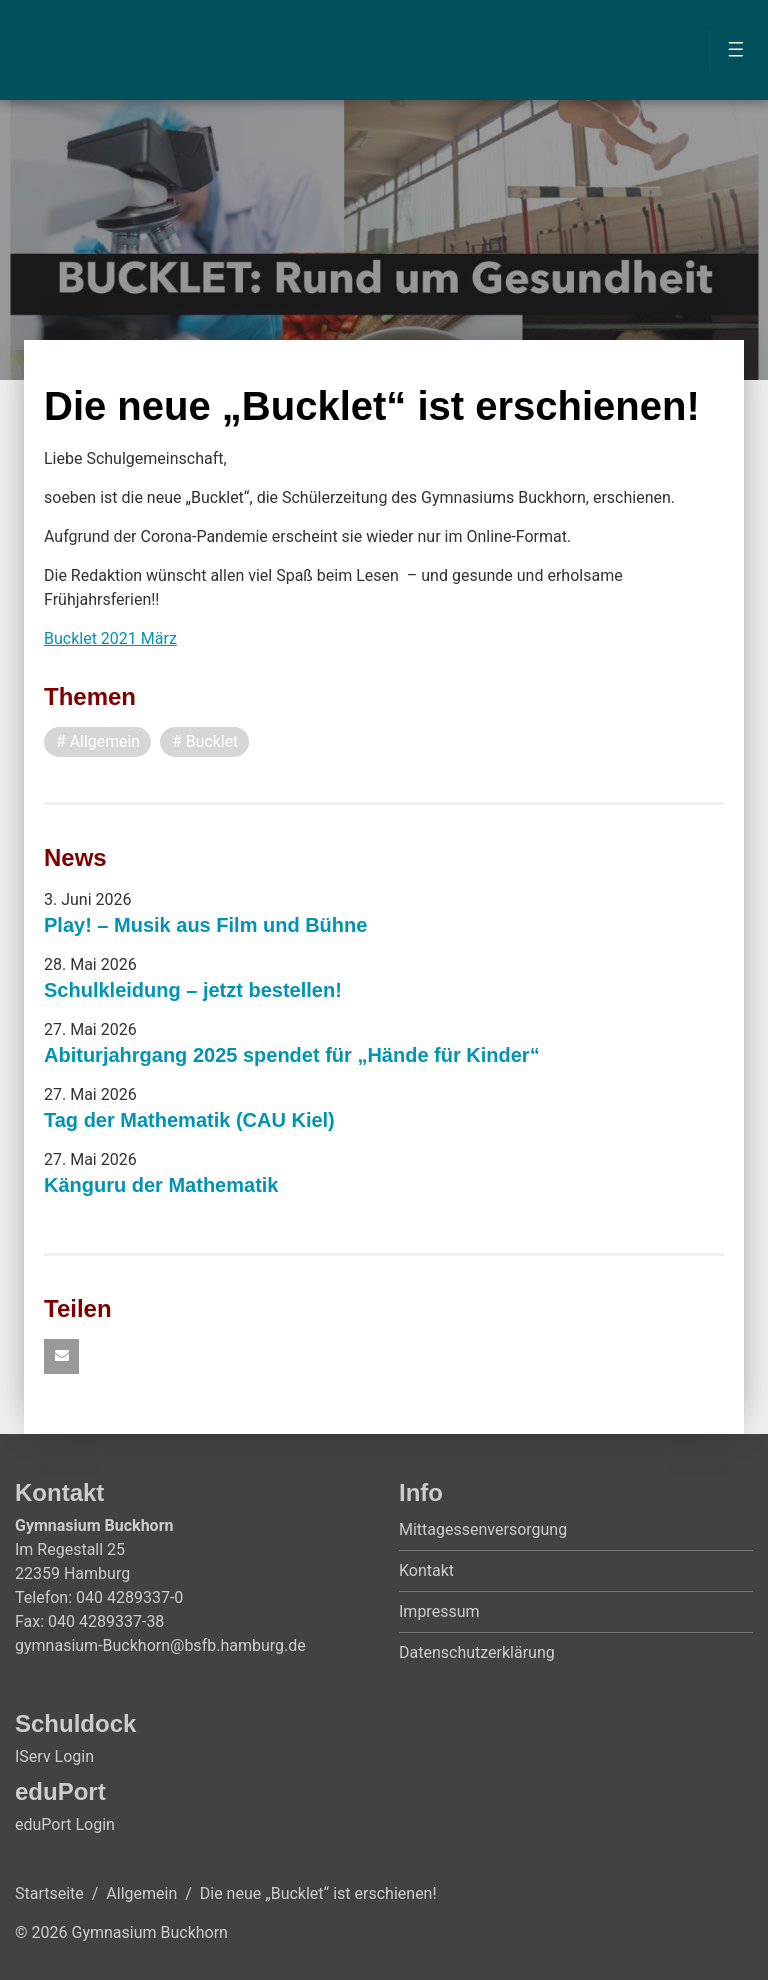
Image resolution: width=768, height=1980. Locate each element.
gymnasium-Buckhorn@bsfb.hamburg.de (160, 1645)
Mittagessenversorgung (483, 1530)
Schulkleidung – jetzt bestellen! (193, 990)
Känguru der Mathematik (161, 1185)
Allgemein (141, 1893)
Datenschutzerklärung (477, 1653)
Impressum (439, 1612)
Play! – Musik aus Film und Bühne (205, 925)
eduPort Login (65, 1824)
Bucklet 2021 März (110, 638)
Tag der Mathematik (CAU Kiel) (189, 1120)
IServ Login (54, 1756)
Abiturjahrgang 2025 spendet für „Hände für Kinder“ (292, 1055)
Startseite (49, 1893)
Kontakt (426, 1571)
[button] (61, 1357)
